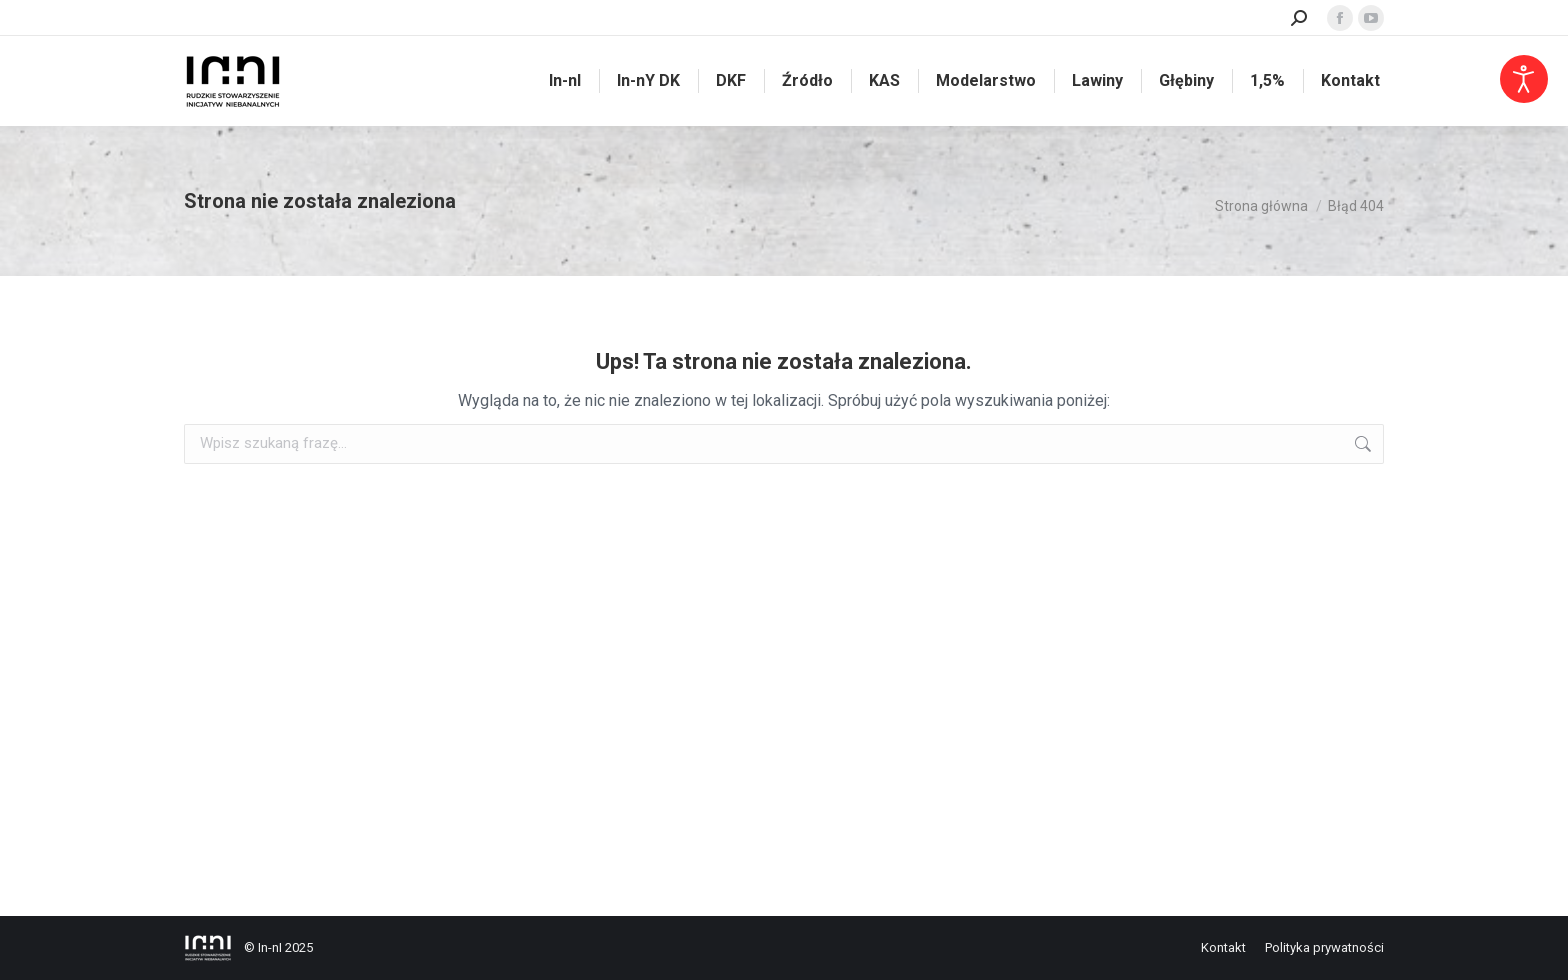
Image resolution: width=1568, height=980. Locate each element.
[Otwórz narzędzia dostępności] (1524, 79)
